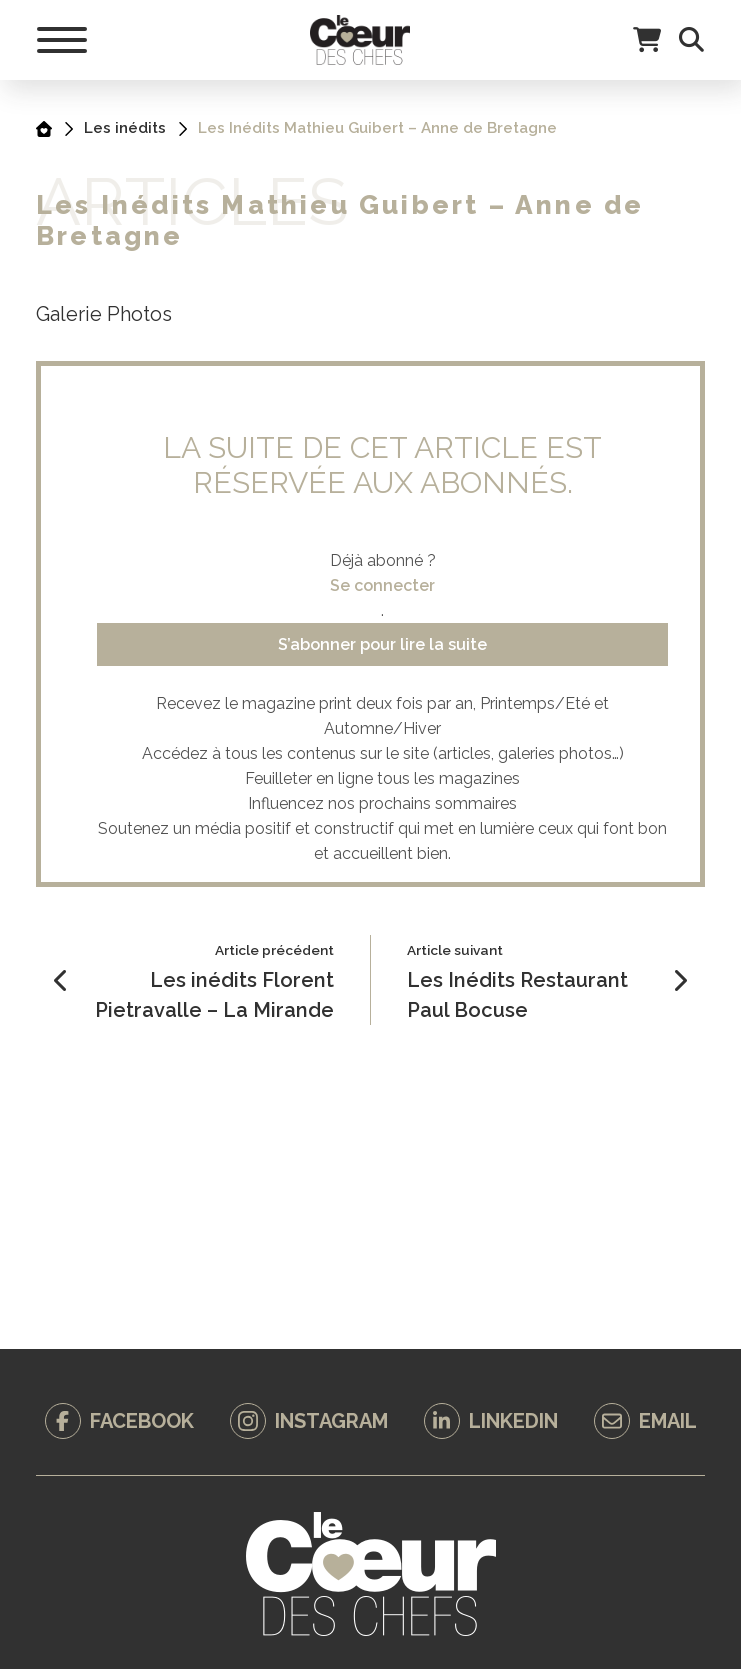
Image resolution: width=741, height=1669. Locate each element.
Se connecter (382, 585)
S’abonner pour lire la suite (382, 644)
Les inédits (125, 128)
